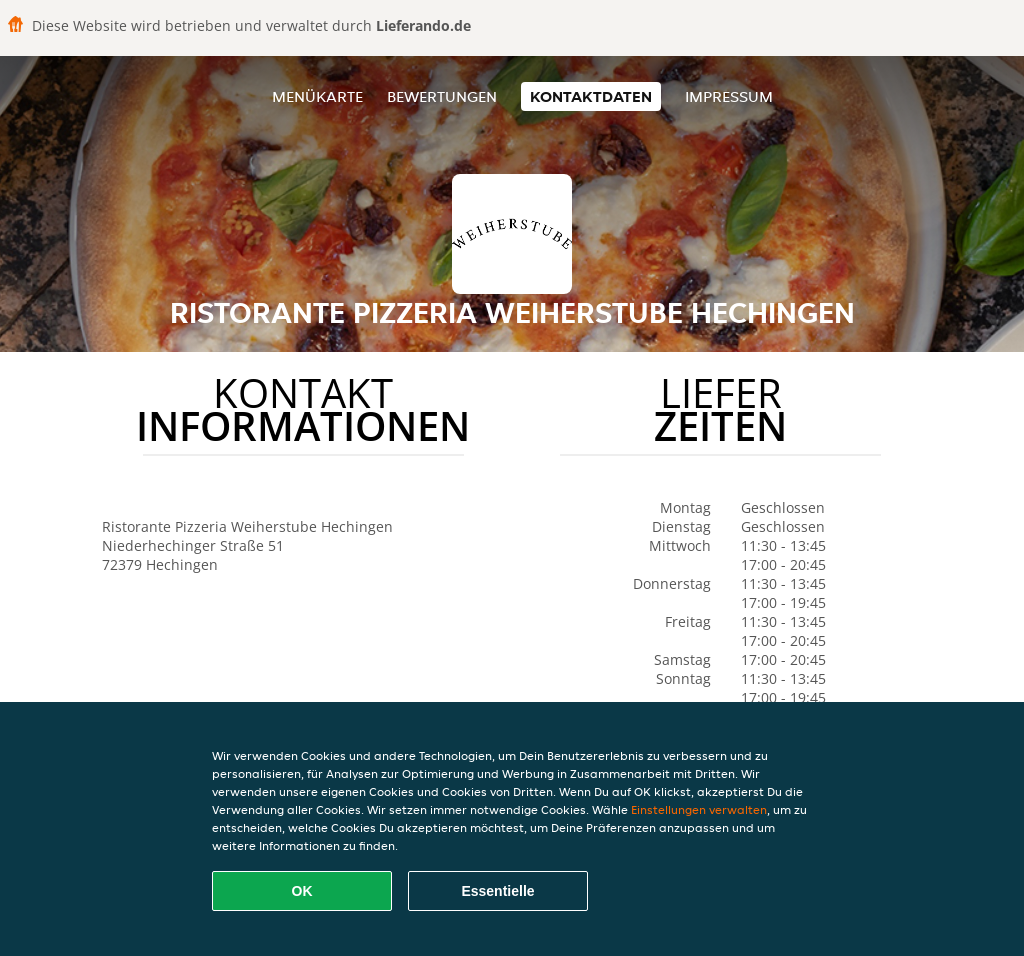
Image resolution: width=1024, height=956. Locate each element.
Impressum (729, 96)
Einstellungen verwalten (699, 809)
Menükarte (317, 96)
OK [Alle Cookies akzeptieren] (302, 891)
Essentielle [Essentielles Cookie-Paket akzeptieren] (497, 891)
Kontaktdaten (591, 96)
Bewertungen (442, 96)
